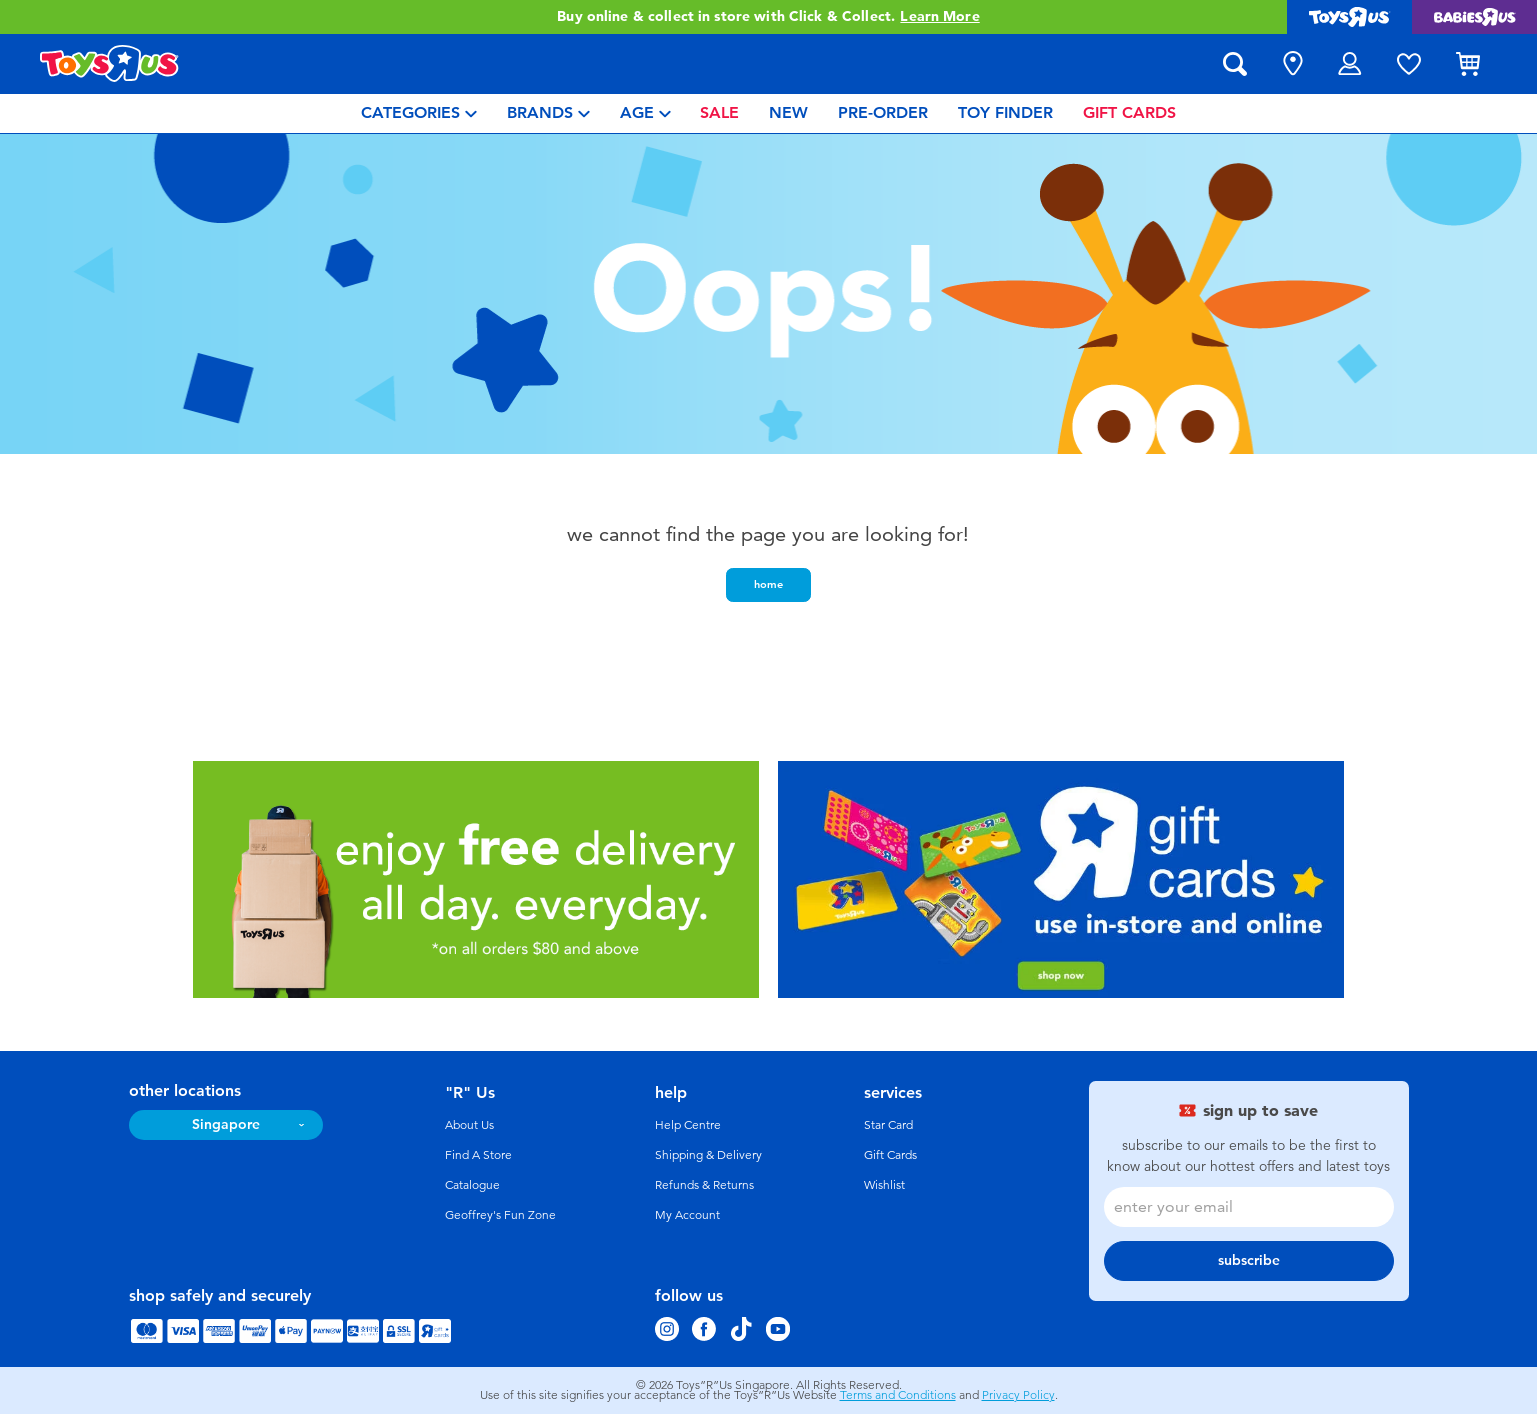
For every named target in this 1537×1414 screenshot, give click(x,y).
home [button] (768, 584)
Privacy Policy (1018, 1395)
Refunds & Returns (704, 1185)
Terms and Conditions (898, 1395)
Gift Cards (890, 1155)
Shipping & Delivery (708, 1155)
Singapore (226, 1124)
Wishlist (884, 1185)
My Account (687, 1215)
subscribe (1249, 1260)
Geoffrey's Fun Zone (500, 1215)
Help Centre (688, 1125)
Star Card (888, 1125)
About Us (469, 1125)
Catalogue (472, 1185)
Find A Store (478, 1155)
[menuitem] (419, 113)
